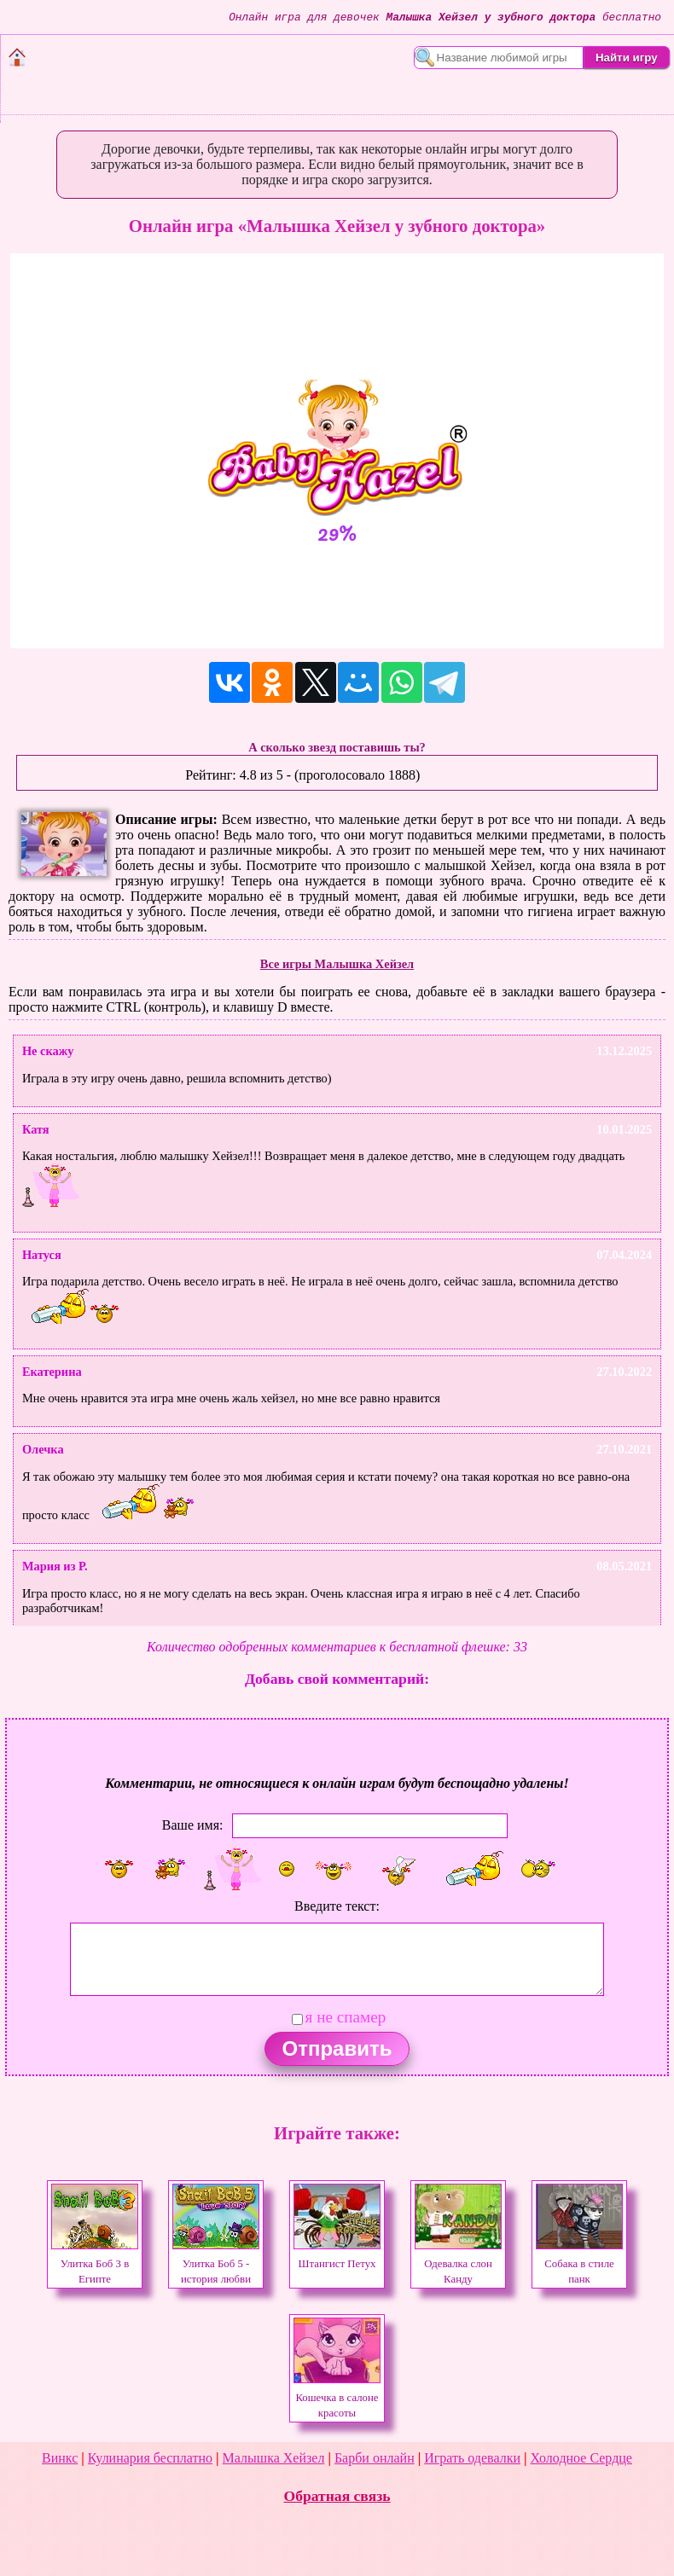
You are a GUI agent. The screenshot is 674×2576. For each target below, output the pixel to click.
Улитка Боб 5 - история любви (215, 2263)
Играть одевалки (472, 2458)
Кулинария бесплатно (150, 2458)
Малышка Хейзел (274, 2458)
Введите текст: (337, 1906)
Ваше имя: (193, 1825)
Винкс (60, 2458)
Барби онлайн (374, 2458)
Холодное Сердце (581, 2458)
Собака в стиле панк (579, 2263)
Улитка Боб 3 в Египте (94, 2263)
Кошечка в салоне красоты (337, 2397)
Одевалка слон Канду (458, 2263)
